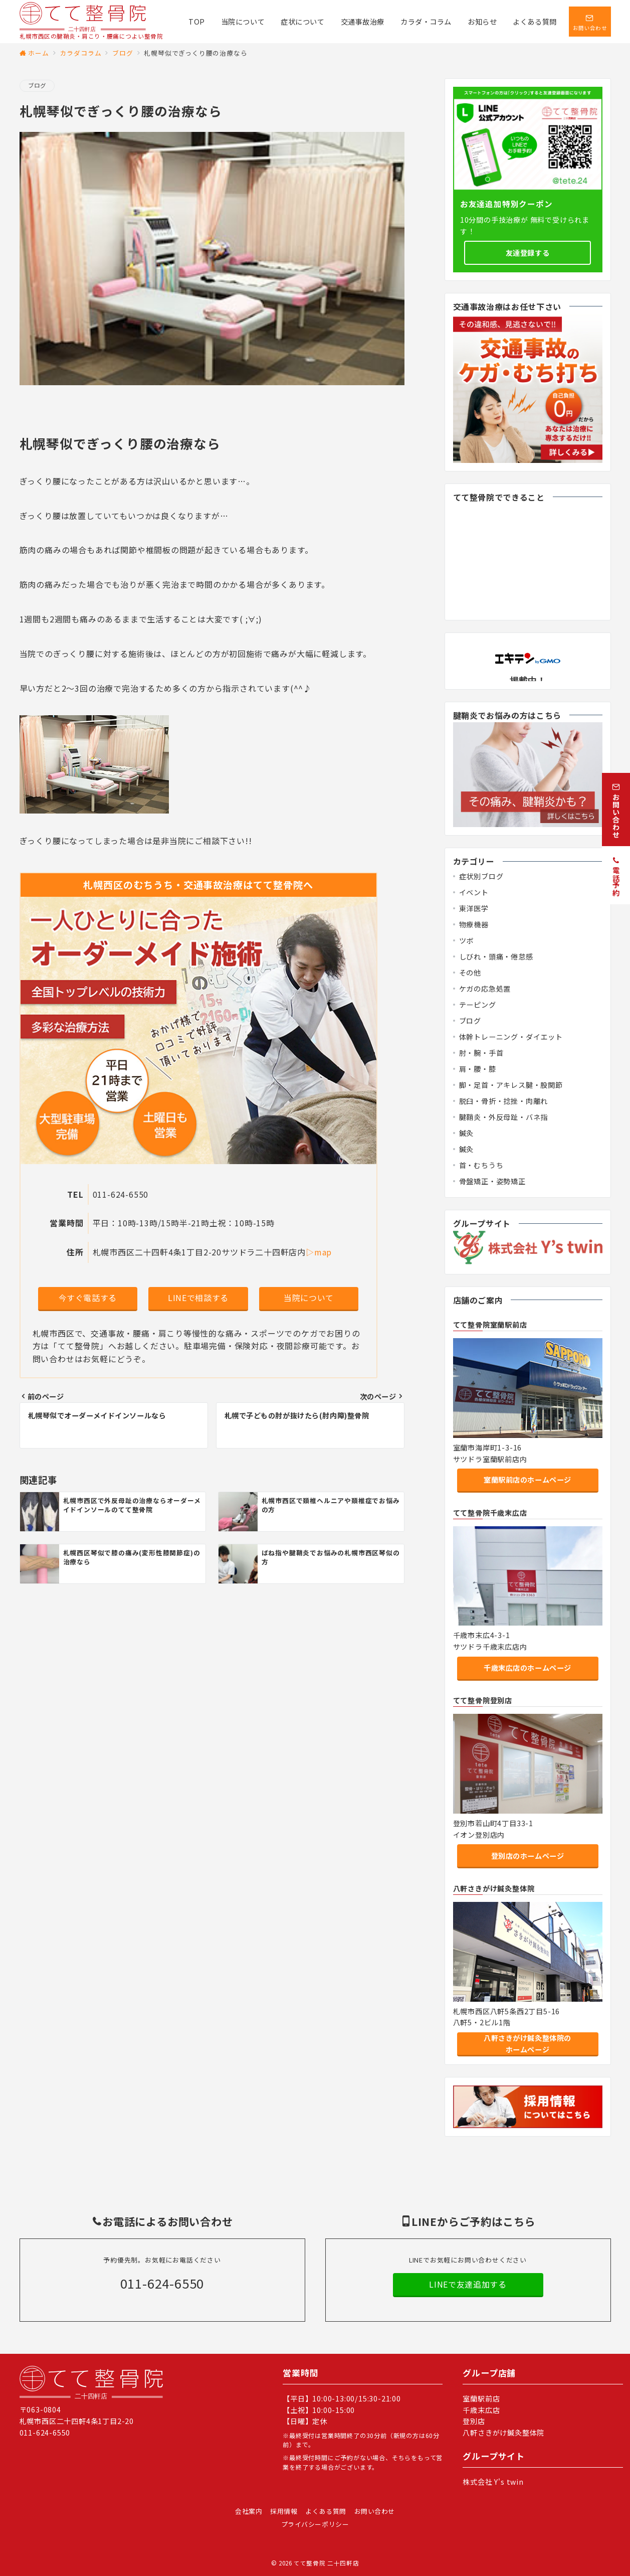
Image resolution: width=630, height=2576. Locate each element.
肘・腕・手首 (481, 1053)
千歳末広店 (481, 2410)
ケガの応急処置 (485, 989)
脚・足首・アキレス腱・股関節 (511, 1085)
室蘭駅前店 (481, 2398)
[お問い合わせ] (616, 809)
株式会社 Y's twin (493, 2482)
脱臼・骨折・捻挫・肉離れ (503, 1101)
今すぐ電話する (88, 1298)
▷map (319, 1252)
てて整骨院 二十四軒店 (326, 2563)
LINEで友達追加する (467, 2284)
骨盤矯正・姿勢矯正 (492, 1181)
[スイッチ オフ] (590, 22)
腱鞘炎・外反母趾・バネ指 (503, 1117)
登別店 (474, 2421)
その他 (470, 973)
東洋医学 (474, 908)
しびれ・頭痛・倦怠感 (496, 956)
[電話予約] (616, 875)
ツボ (466, 940)
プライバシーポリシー (315, 2524)
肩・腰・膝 (477, 1069)
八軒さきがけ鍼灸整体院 (503, 2433)
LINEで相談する (198, 1298)
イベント (474, 892)
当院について (309, 1298)
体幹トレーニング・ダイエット (511, 1037)
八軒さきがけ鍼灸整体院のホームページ (527, 2043)
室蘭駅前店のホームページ (527, 1480)
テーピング (477, 1005)
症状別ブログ (481, 876)
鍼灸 (466, 1133)
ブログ (37, 85)
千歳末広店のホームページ (527, 1668)
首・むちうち (481, 1165)
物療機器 (474, 924)
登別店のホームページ (527, 1856)
